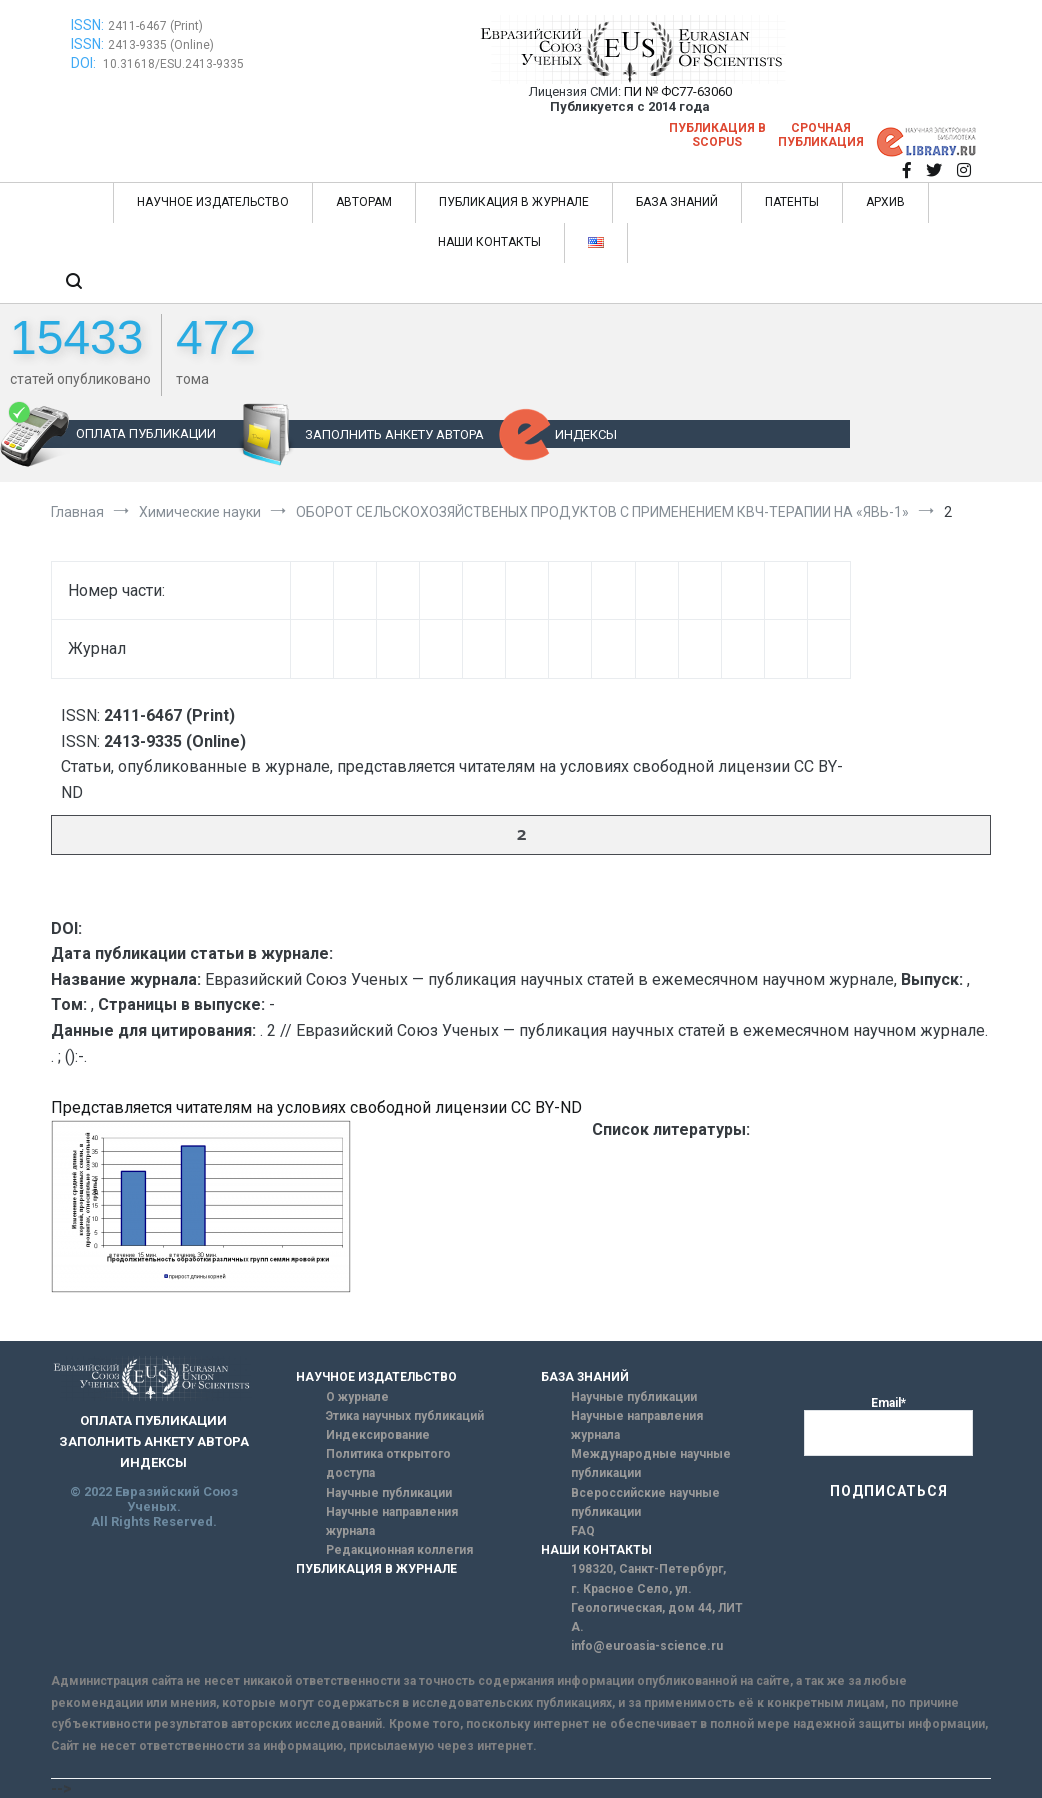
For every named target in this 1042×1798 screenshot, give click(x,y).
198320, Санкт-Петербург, (648, 1569)
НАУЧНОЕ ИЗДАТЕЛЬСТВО (213, 202)
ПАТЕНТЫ (792, 202)
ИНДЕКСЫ (586, 434)
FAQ (583, 1531)
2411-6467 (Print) (155, 26)
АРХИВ (885, 202)
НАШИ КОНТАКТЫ (489, 242)
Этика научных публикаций (405, 1416)
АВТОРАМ (364, 202)
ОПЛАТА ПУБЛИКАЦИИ (146, 433)
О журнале (357, 1397)
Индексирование (378, 1435)
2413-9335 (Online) (161, 45)
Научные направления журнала (392, 1521)
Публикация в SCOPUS (717, 135)
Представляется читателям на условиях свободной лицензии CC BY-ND (316, 1107)
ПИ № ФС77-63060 (678, 91)
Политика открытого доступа (388, 1463)
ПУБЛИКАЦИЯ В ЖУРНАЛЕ (514, 202)
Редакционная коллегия (399, 1550)
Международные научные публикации (651, 1463)
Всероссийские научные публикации (645, 1502)
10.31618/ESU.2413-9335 (173, 64)
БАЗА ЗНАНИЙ (677, 202)
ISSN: (87, 25)
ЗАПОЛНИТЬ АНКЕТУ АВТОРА (394, 434)
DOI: (85, 63)
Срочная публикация (821, 135)
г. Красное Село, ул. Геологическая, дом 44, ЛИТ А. (657, 1608)
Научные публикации (389, 1493)
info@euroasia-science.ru (647, 1646)
